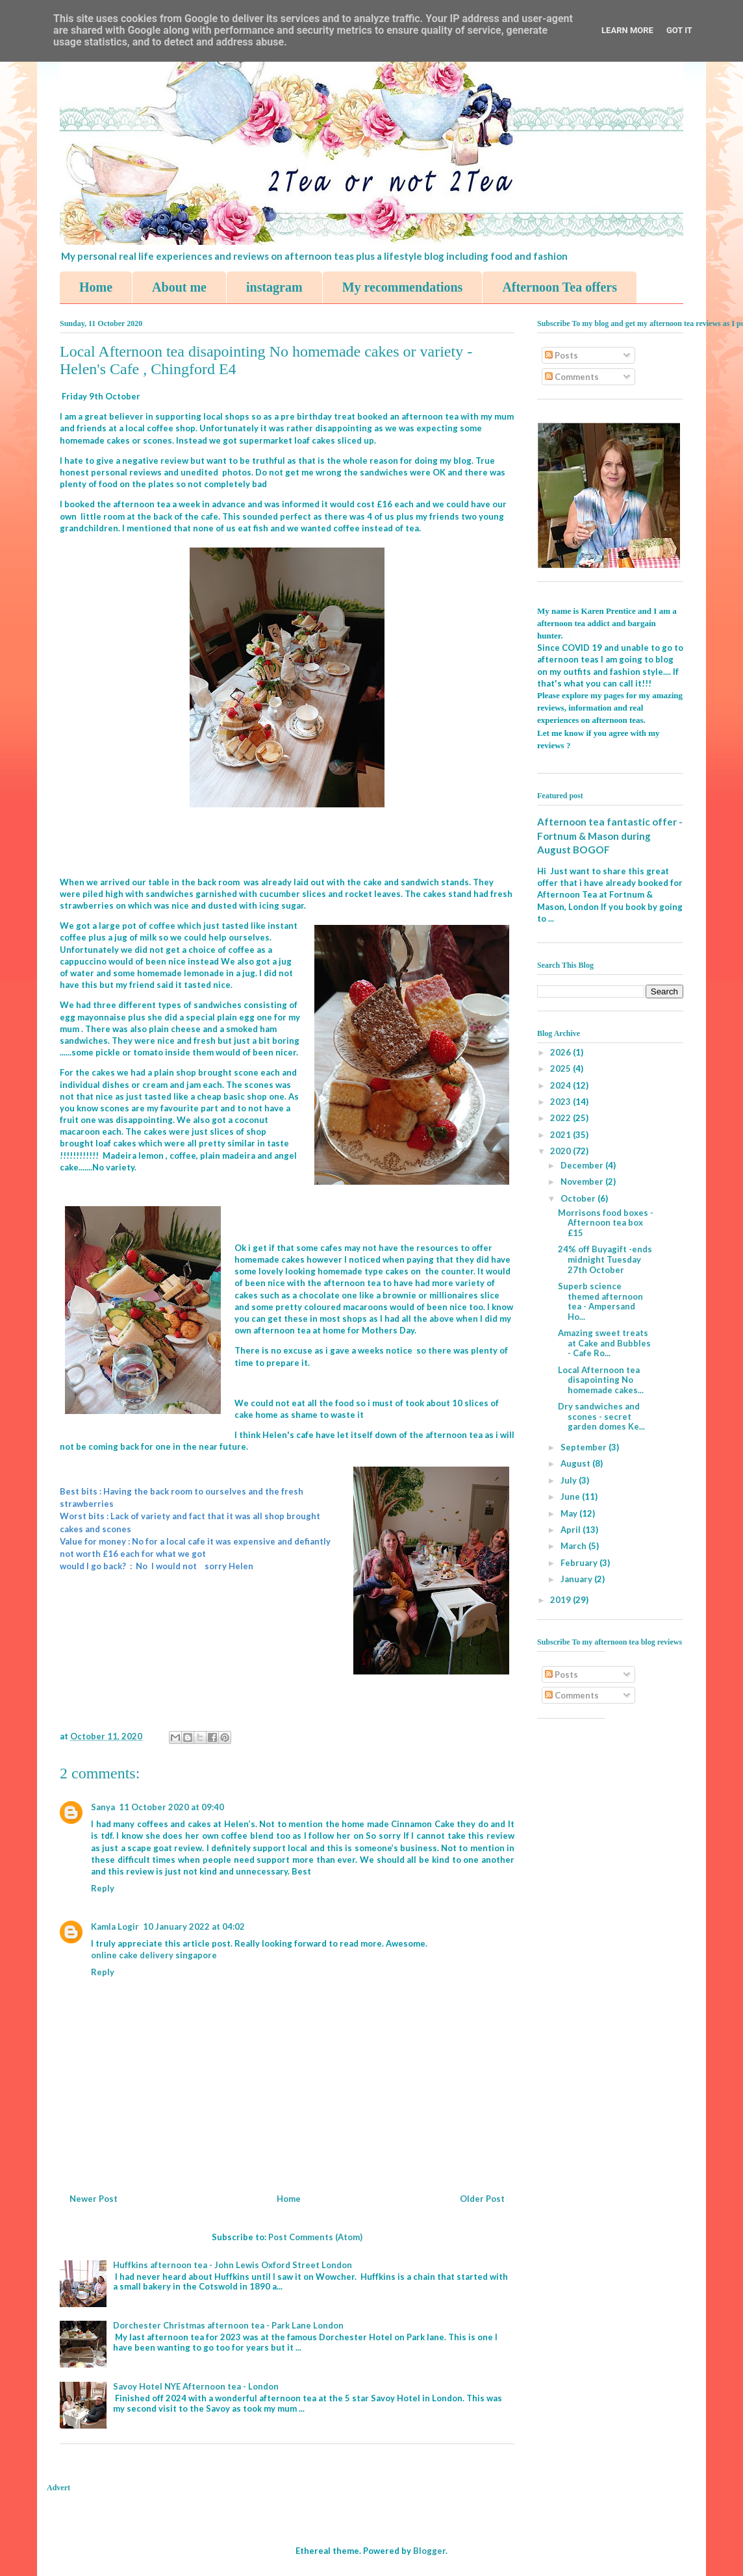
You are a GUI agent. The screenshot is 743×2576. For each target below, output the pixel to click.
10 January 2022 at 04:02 (194, 1926)
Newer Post (93, 2198)
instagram (274, 287)
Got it (679, 30)
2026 (561, 1052)
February (579, 1563)
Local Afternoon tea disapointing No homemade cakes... (601, 1380)
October (579, 1198)
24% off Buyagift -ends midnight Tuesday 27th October (605, 1259)
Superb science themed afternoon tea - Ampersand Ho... (600, 1301)
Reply (102, 1888)
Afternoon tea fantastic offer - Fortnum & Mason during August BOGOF (610, 835)
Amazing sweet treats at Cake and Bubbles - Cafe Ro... (604, 1343)
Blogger (429, 2550)
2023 (561, 1101)
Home (95, 287)
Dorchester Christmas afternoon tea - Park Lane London (228, 2325)
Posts (561, 355)
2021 (561, 1135)
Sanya (103, 1807)
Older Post (482, 2198)
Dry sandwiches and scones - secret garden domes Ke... (601, 1416)
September (584, 1447)
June (571, 1496)
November (582, 1181)
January (577, 1579)
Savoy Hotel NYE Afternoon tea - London (196, 2386)
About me (179, 287)
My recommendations (402, 287)
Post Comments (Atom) (315, 2237)
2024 (561, 1085)
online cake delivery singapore (154, 1955)
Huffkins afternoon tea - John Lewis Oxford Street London (232, 2265)
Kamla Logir (115, 1926)
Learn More (627, 30)
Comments (572, 377)
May (569, 1513)
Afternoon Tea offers (559, 287)
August (576, 1463)
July (569, 1480)
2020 (561, 1151)
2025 (561, 1068)
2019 (561, 1600)
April (571, 1529)
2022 (561, 1118)
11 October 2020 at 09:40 (171, 1807)
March (574, 1546)
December (582, 1165)
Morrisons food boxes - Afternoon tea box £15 (605, 1222)
